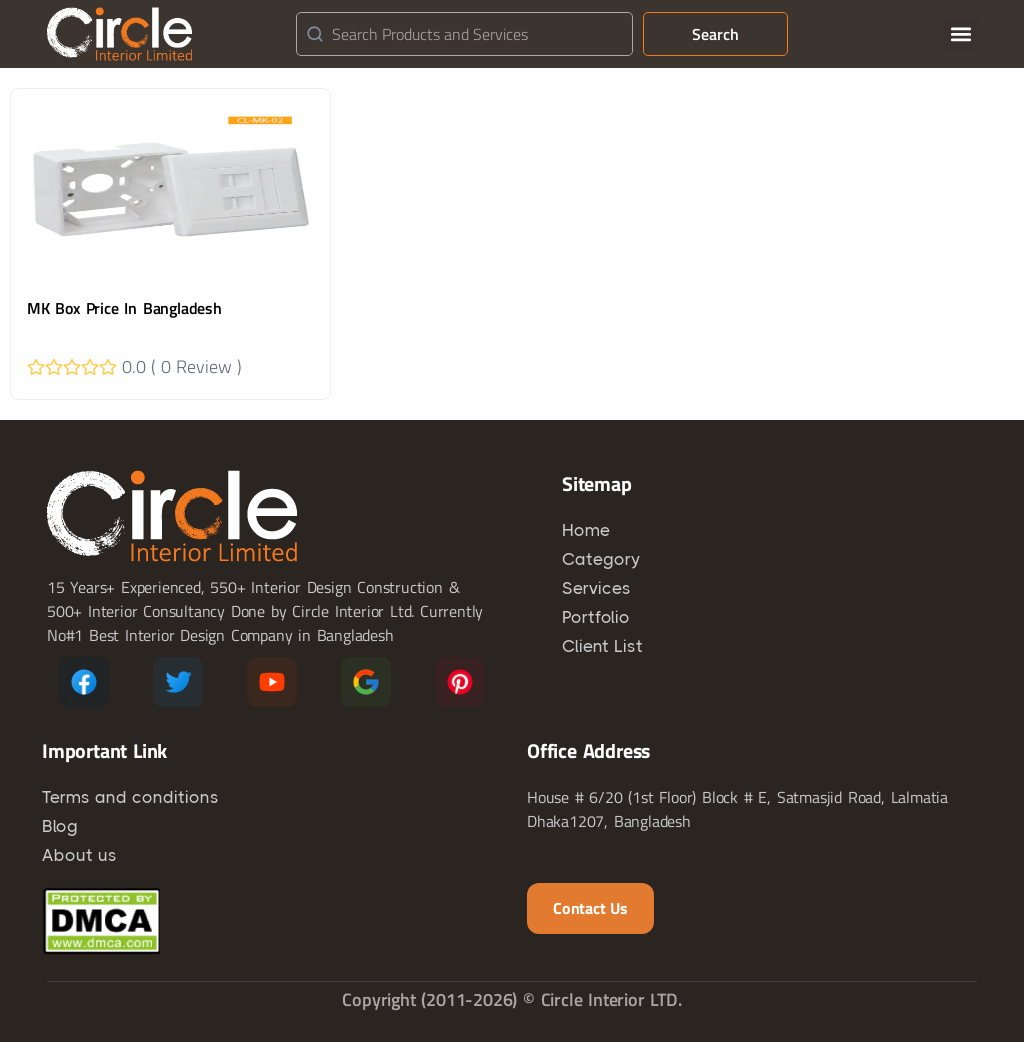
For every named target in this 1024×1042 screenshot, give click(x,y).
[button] (960, 34)
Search (715, 34)
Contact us (590, 908)
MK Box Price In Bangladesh (124, 308)
